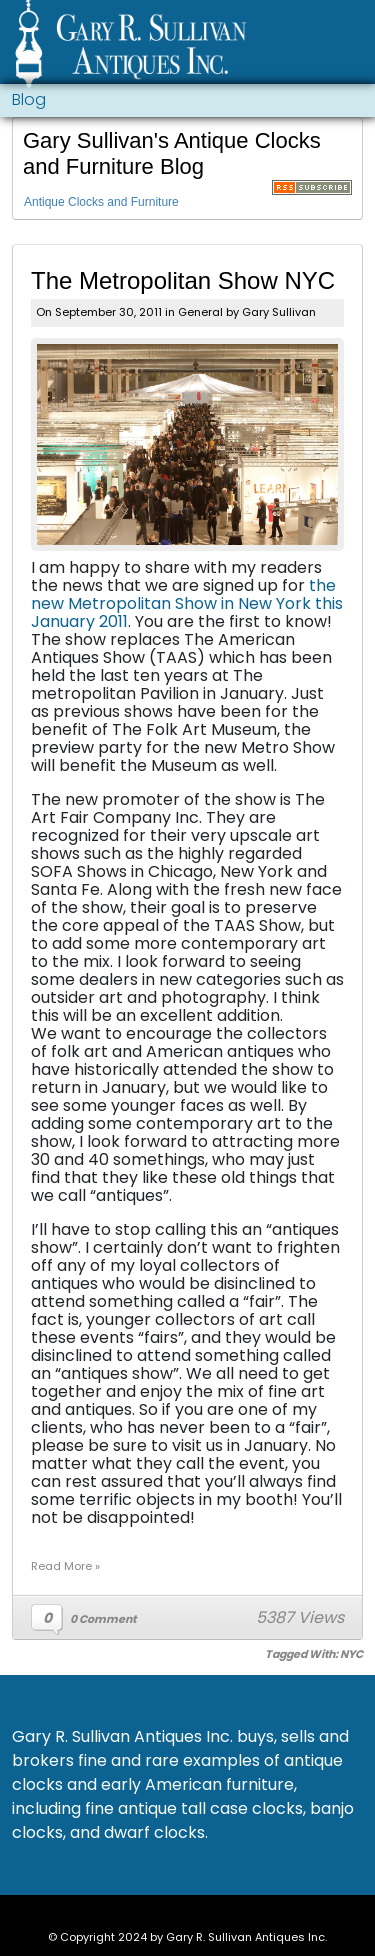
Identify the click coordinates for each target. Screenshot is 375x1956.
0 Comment (103, 1619)
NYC (351, 1654)
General (200, 312)
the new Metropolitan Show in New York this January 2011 (187, 603)
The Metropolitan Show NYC (183, 280)
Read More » (65, 1566)
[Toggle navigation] (351, 46)
